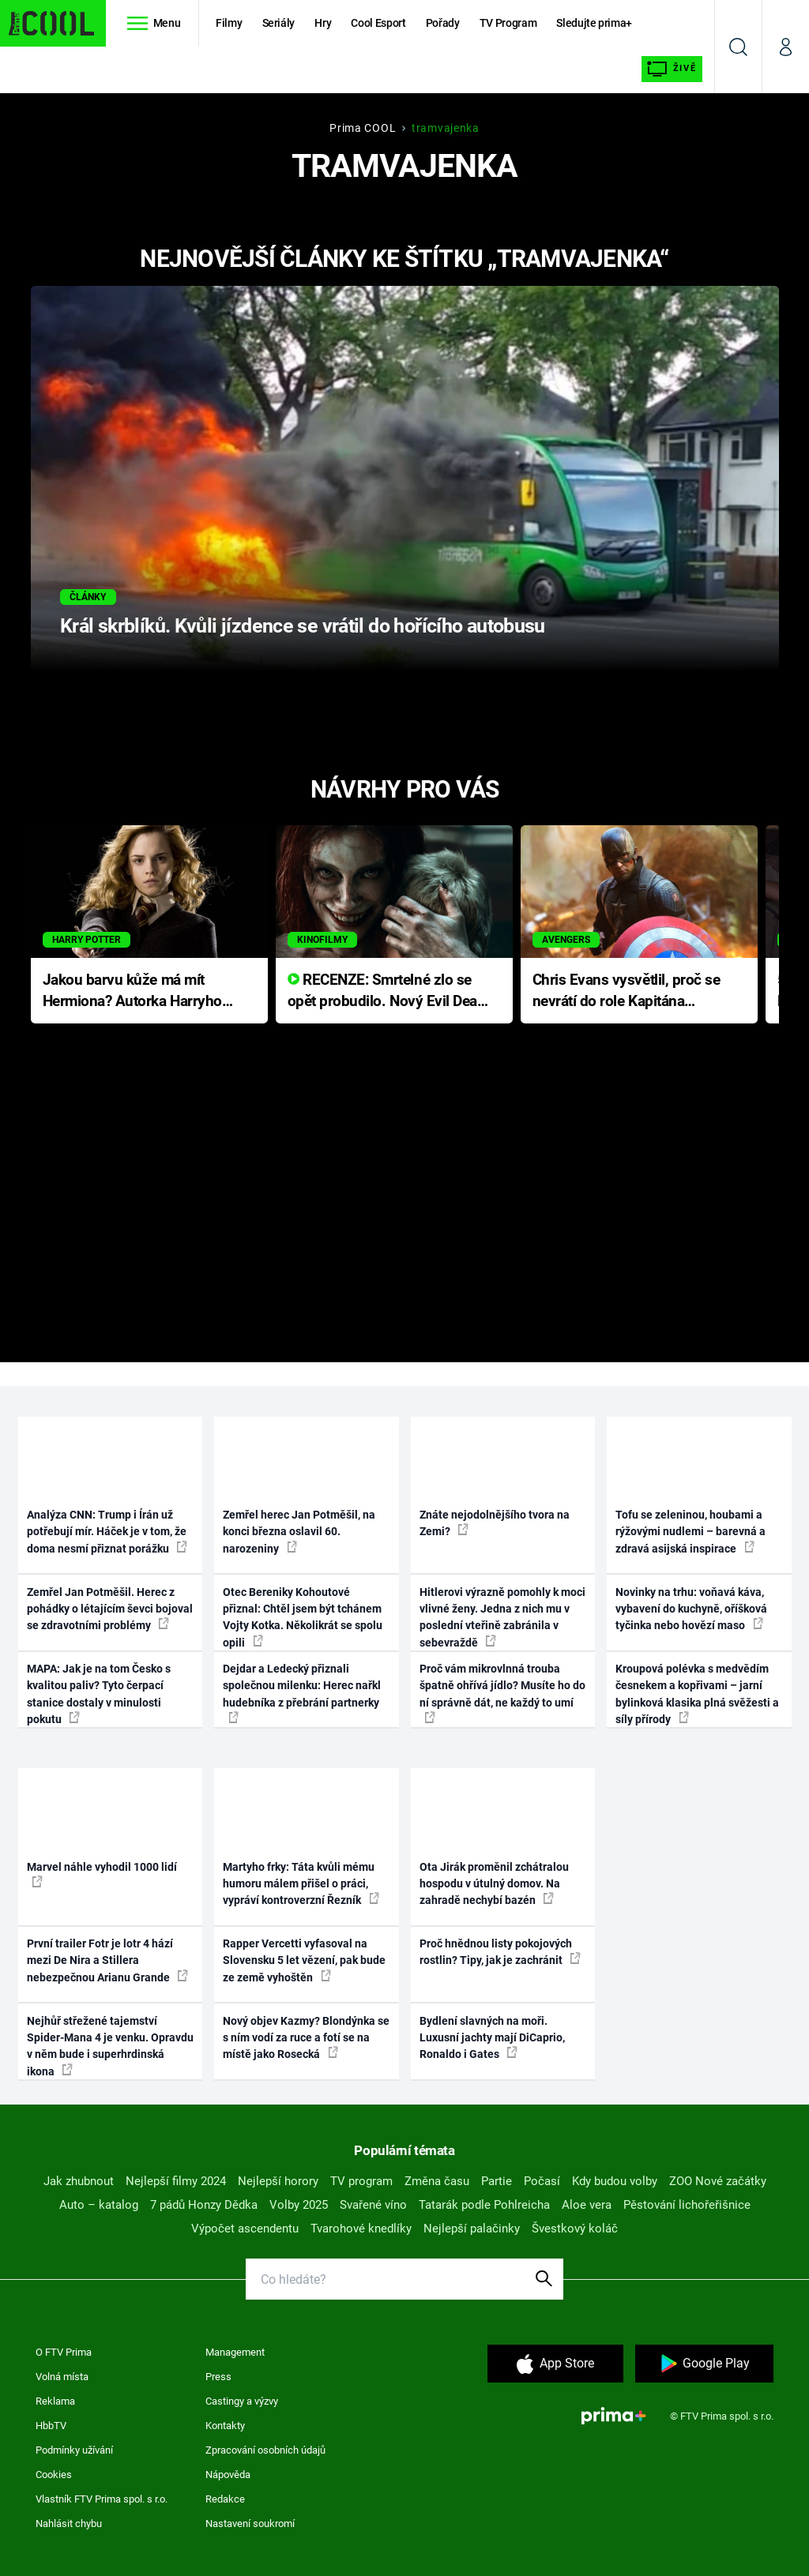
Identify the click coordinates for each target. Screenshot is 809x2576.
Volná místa (62, 2377)
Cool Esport (378, 23)
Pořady (443, 23)
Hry (322, 23)
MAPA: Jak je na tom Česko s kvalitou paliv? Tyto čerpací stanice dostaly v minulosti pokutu (99, 1693)
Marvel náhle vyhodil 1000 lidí (102, 1874)
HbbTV (51, 2425)
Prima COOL (362, 128)
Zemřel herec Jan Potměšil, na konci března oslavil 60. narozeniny (299, 1531)
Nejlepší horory (278, 2181)
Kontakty (225, 2425)
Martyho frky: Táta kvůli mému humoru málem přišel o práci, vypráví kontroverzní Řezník (301, 1884)
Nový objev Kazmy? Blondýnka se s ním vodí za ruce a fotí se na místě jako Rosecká (306, 2038)
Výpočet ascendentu (245, 2228)
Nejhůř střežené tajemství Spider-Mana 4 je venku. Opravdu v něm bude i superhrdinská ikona (110, 2046)
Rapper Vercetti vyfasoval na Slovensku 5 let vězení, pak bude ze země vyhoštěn (304, 1960)
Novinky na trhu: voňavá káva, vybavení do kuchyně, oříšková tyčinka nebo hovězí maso (691, 1609)
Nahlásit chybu (69, 2523)
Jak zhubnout (78, 2181)
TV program (361, 2181)
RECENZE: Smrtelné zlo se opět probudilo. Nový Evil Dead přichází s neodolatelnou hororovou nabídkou (387, 991)
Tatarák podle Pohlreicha (484, 2205)
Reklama (55, 2401)
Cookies (54, 2474)
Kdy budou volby (614, 2181)
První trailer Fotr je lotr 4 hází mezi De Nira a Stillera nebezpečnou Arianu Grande (107, 1960)
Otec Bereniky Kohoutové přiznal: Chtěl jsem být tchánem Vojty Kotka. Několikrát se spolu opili (302, 1617)
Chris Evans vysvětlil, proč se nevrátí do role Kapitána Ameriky (626, 991)
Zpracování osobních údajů (265, 2450)
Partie (496, 2181)
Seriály (278, 23)
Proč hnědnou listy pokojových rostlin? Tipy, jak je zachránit (500, 1951)
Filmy (229, 23)
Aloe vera (586, 2205)
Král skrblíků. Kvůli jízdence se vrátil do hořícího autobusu (302, 625)
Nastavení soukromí (250, 2523)
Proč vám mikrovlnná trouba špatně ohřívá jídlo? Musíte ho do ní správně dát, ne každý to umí (502, 1692)
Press (218, 2377)
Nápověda (227, 2474)
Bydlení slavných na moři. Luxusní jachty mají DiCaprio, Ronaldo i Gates (492, 2038)
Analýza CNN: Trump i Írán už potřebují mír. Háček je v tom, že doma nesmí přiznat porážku (107, 1531)
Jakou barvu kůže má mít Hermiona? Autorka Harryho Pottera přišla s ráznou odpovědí (132, 991)
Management (235, 2352)
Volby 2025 (298, 2205)
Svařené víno (373, 2205)
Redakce (225, 2499)
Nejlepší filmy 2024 (176, 2181)
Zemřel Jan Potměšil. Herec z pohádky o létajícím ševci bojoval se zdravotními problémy (110, 1609)
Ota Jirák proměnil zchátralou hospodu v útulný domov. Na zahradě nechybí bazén (494, 1884)
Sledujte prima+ (594, 23)
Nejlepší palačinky (471, 2228)
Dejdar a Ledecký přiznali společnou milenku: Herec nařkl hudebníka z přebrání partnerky (302, 1692)
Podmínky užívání (74, 2450)
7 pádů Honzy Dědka (204, 2205)
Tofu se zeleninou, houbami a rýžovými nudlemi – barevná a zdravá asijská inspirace (690, 1531)
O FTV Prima (64, 2352)
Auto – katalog (98, 2205)
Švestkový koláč (575, 2228)
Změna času (436, 2181)
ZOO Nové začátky (717, 2181)
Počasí (542, 2181)
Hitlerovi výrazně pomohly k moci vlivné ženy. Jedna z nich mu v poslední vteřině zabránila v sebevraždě (502, 1617)
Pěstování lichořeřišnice (687, 2205)
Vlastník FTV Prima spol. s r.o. (101, 2499)
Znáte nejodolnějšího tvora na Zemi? (495, 1523)
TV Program (508, 23)
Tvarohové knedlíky (361, 2228)
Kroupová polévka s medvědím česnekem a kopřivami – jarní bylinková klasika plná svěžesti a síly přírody (697, 1693)
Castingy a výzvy (241, 2401)
